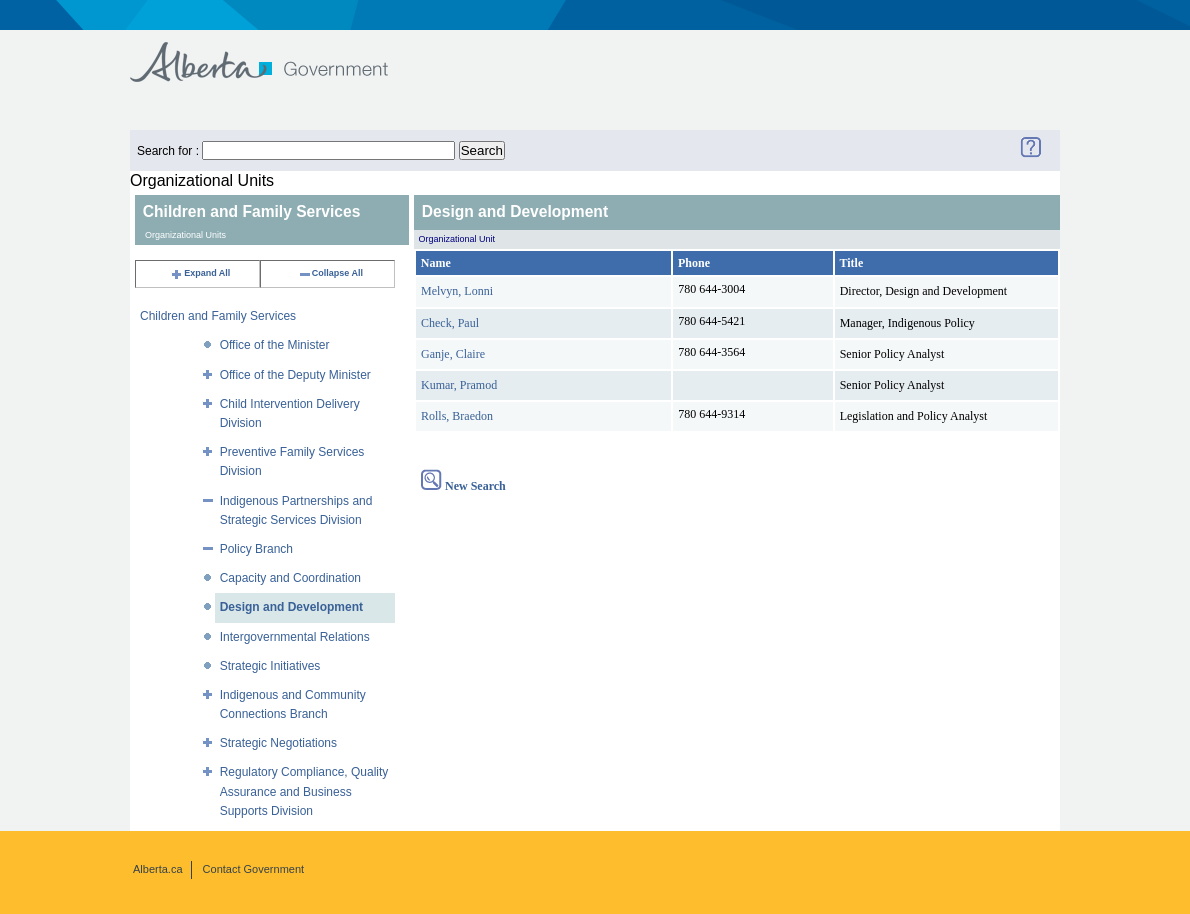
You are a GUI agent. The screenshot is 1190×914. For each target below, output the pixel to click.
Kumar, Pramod (459, 385)
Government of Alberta (275, 52)
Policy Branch (256, 549)
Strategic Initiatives (270, 666)
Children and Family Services (218, 316)
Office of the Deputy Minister (295, 375)
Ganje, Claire (453, 354)
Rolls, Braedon (457, 416)
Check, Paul (450, 323)
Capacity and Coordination (290, 578)
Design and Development (291, 607)
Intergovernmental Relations (295, 637)
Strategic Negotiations (278, 743)
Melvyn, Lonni (457, 291)
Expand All (200, 273)
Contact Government (254, 869)
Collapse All (330, 273)
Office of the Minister (275, 345)
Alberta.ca (158, 869)
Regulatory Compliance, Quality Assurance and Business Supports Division (304, 791)
